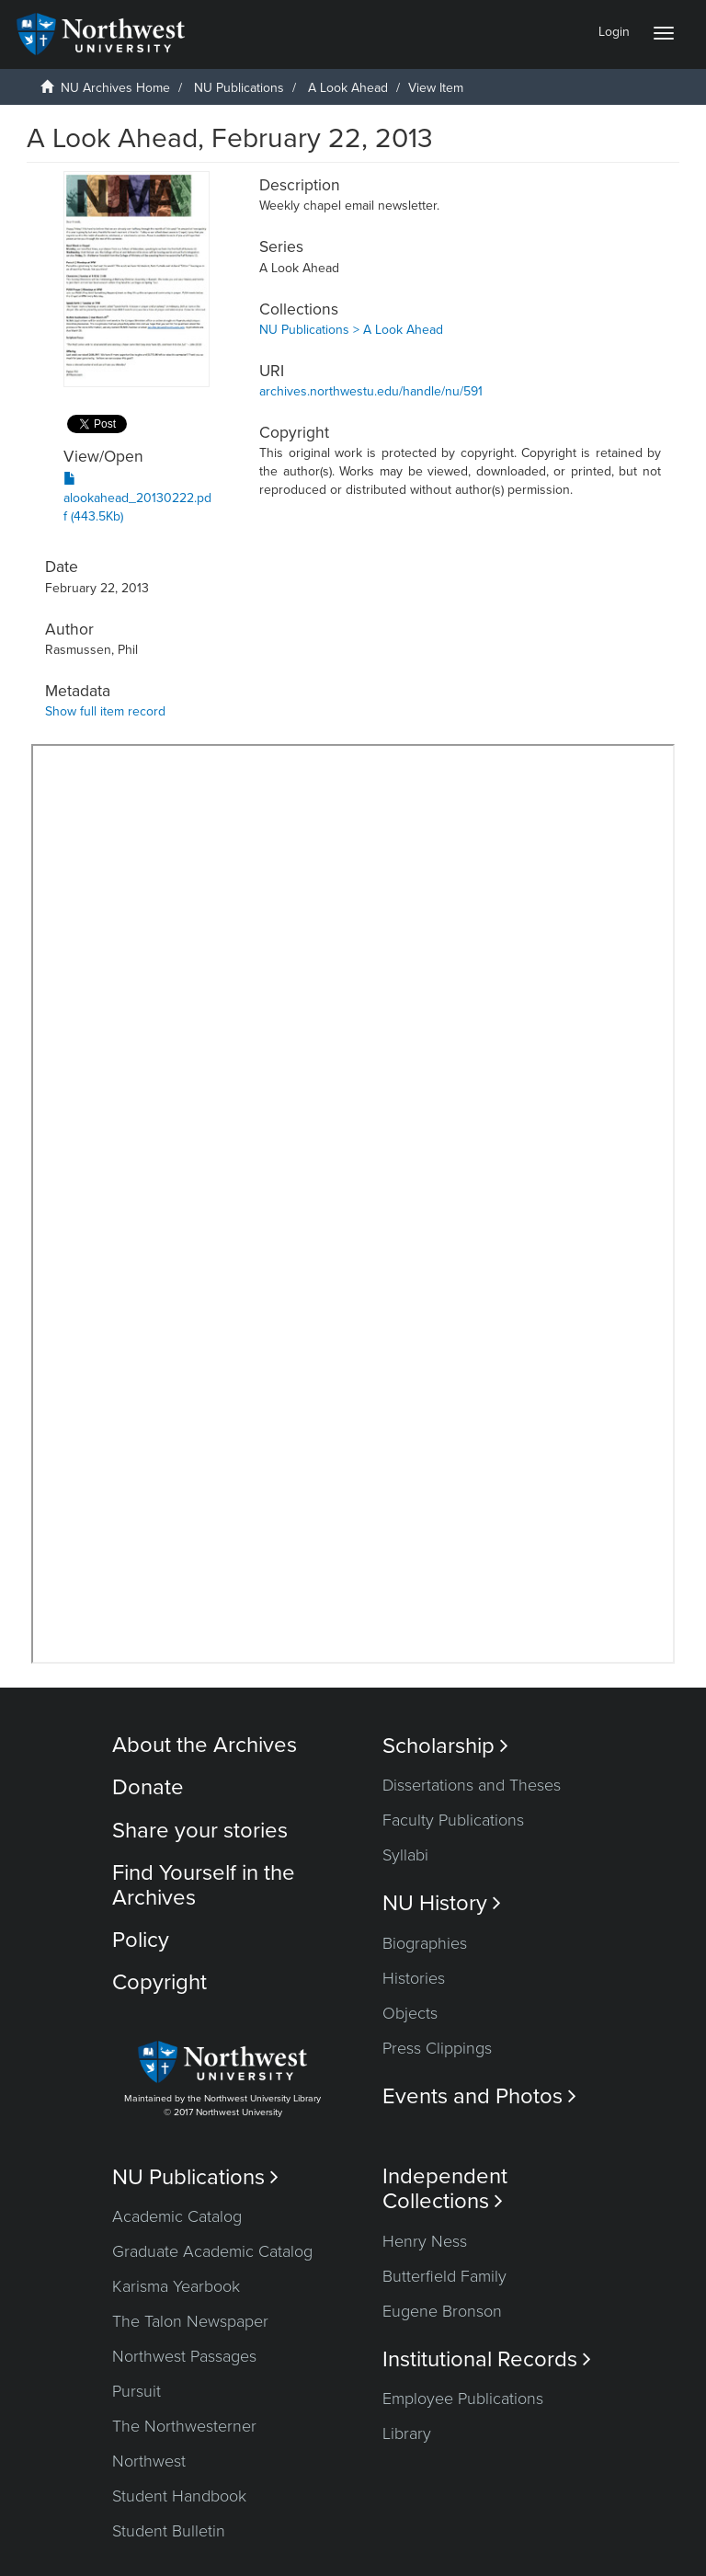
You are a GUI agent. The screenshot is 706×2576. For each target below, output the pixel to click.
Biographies (424, 1943)
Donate (148, 1787)
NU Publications (239, 88)
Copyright (159, 1982)
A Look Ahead (348, 88)
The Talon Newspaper (190, 2321)
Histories (413, 1978)
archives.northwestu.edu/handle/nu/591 (371, 391)
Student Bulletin (168, 2531)
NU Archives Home (115, 88)
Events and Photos (479, 2096)
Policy (140, 1940)
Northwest (149, 2461)
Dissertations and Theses (471, 1785)
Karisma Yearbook (176, 2286)
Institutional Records (486, 2359)
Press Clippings (437, 2048)
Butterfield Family (444, 2276)
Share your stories (200, 1830)
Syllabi (405, 1855)
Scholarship (445, 1746)
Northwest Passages (184, 2356)
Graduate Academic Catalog (212, 2251)
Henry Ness (424, 2241)
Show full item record (105, 711)
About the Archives (204, 1745)
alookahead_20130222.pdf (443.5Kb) (137, 498)
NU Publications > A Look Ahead (351, 330)
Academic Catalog (177, 2216)
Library (406, 2433)
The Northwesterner (184, 2426)
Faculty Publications (453, 1820)
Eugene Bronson (442, 2311)
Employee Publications (462, 2398)
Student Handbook (179, 2496)
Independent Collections (444, 2189)
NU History (441, 1903)
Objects (410, 2013)
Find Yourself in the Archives (203, 1885)
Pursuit (136, 2391)
